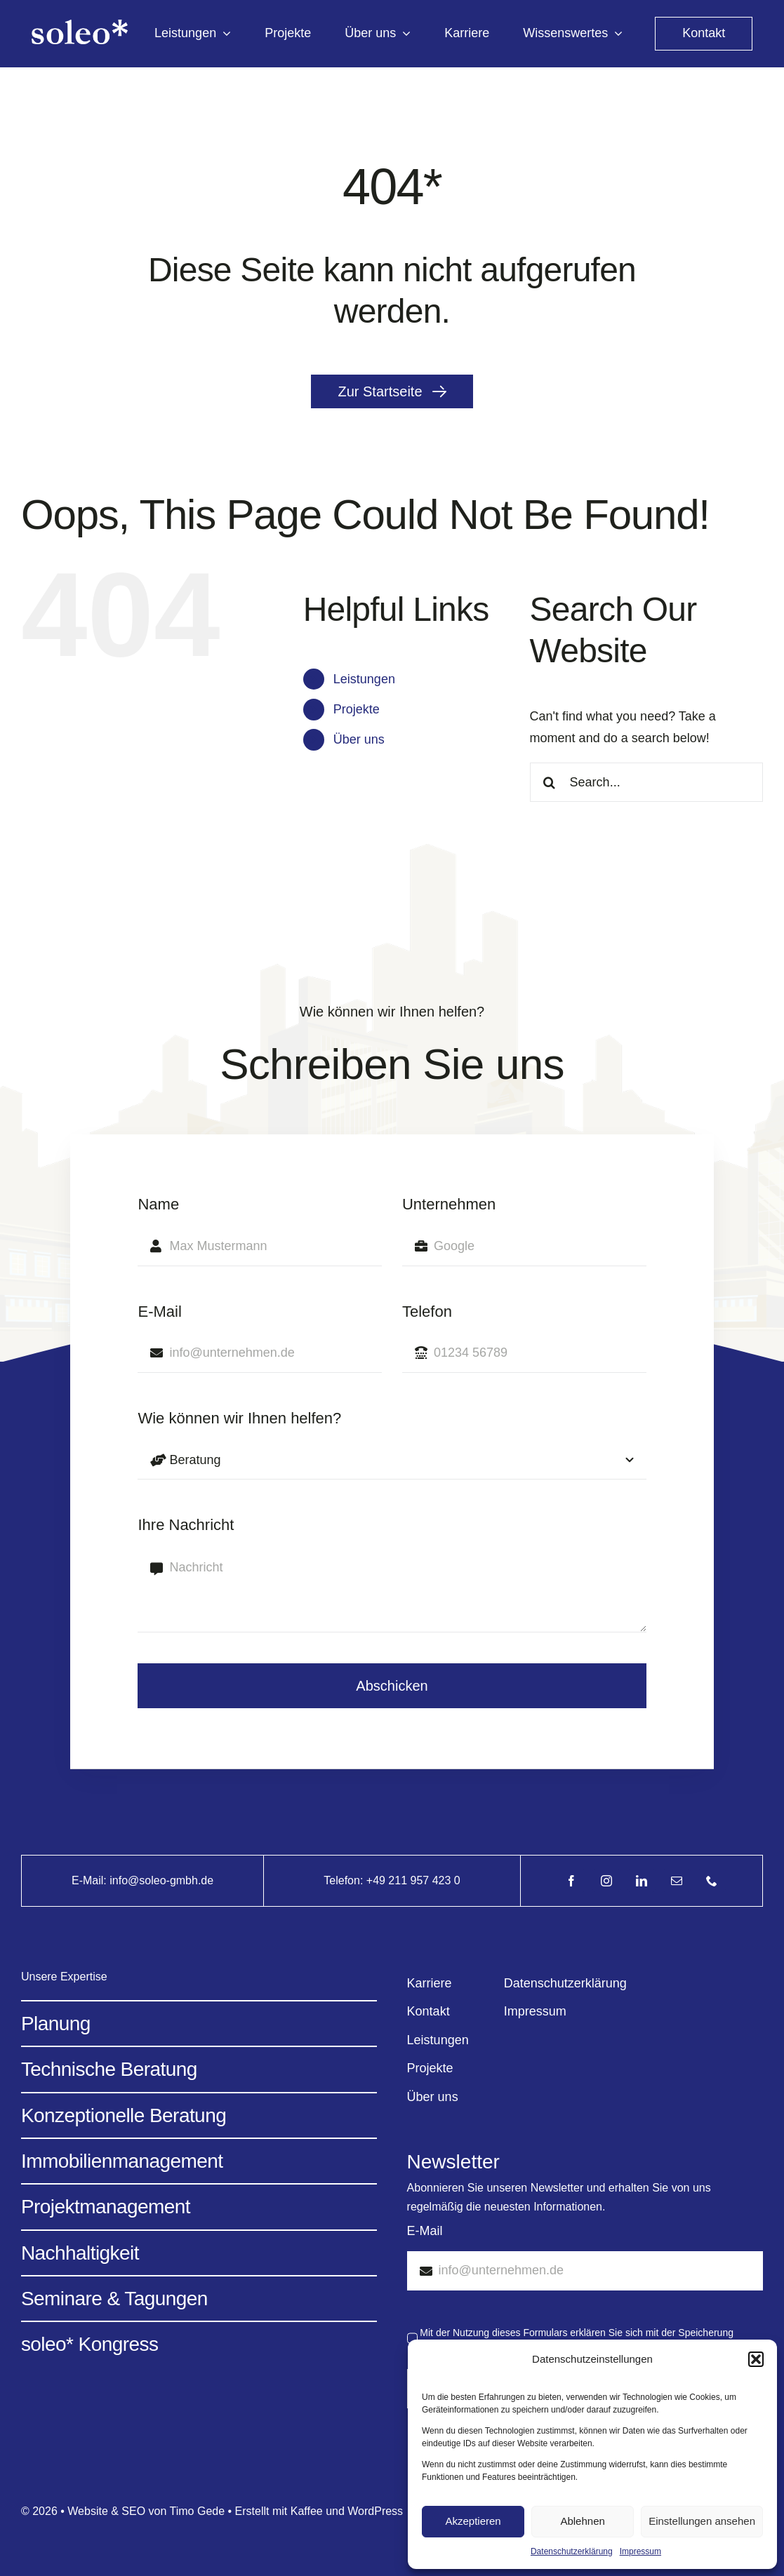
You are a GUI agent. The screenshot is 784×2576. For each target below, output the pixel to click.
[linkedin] (641, 1881)
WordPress (375, 2511)
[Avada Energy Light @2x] (80, 26)
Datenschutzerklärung (572, 2551)
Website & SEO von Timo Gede (146, 2511)
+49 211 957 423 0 (413, 1880)
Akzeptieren (472, 2521)
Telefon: (345, 1880)
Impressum (640, 2551)
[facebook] (571, 1881)
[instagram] (606, 1881)
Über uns (359, 739)
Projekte (356, 709)
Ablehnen (582, 2521)
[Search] (549, 782)
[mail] (677, 1881)
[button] (756, 2359)
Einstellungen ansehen (702, 2521)
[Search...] (646, 782)
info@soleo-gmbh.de (161, 1880)
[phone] (712, 1881)
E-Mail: (90, 1880)
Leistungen (364, 679)
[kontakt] (703, 34)
